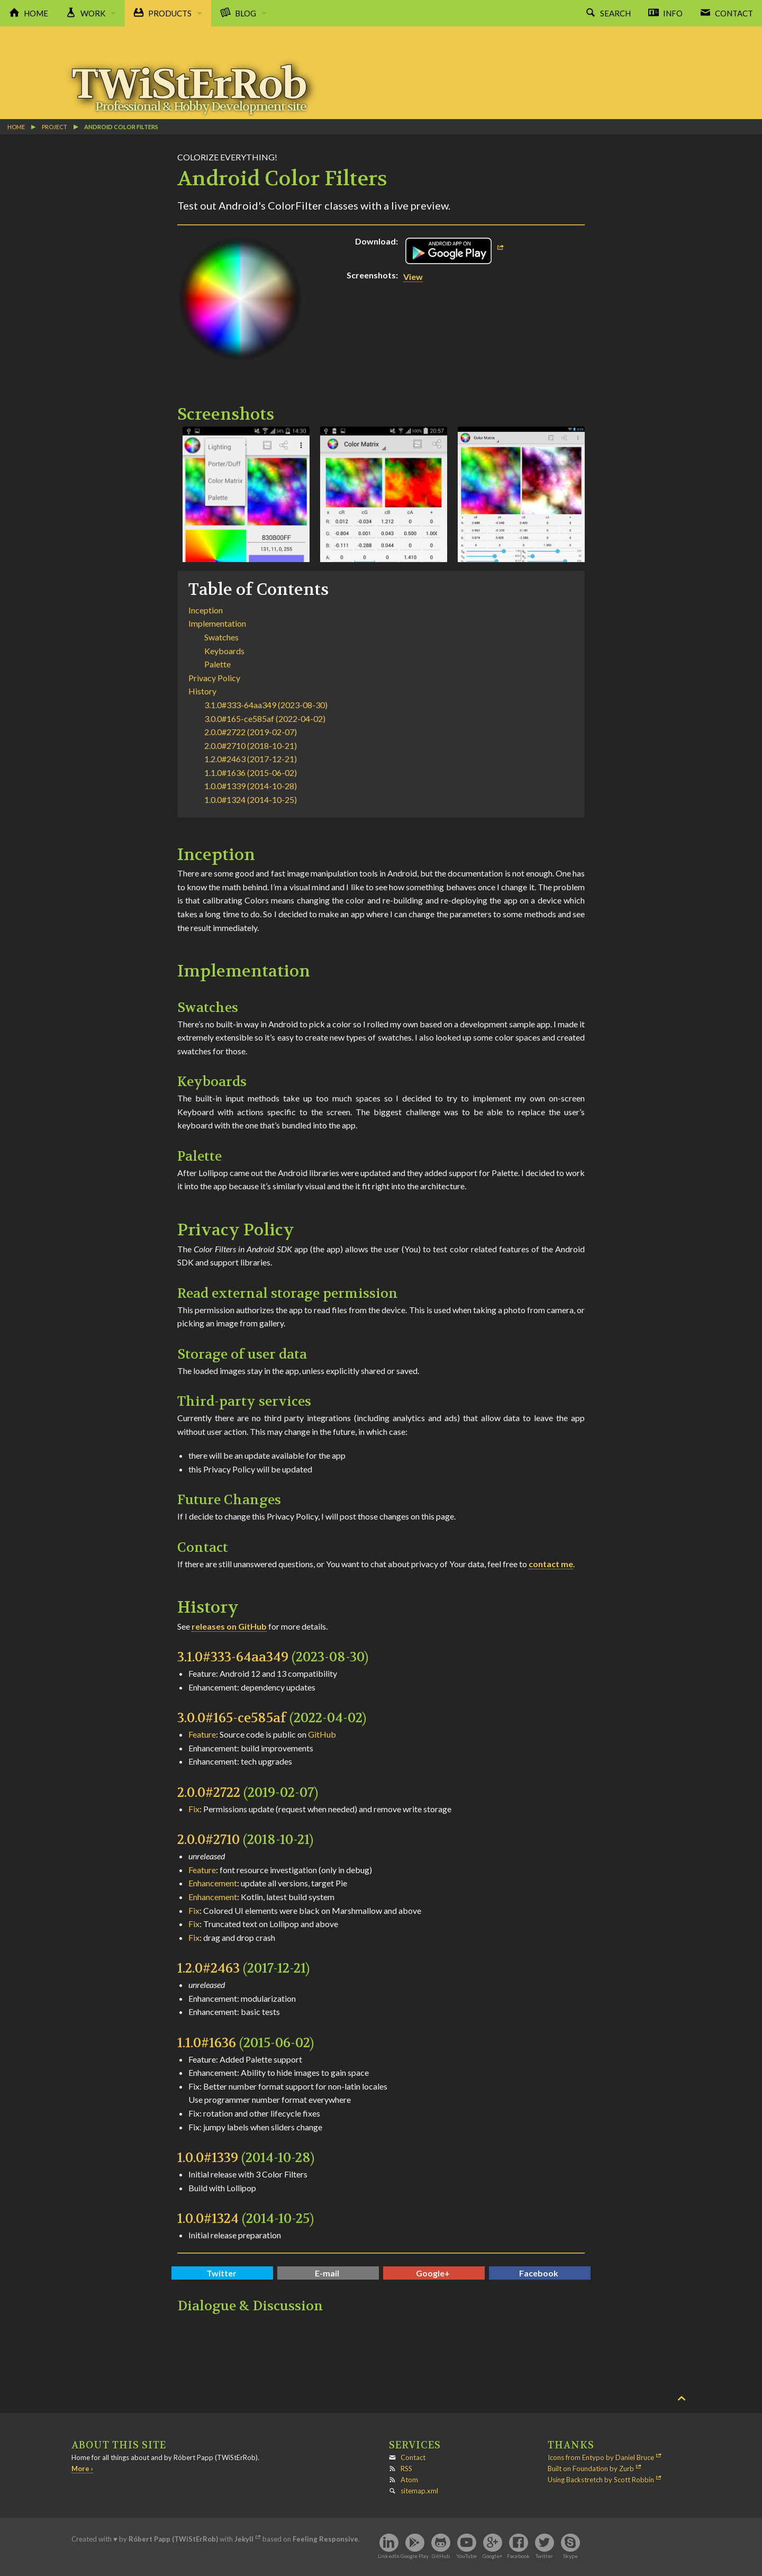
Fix (193, 1809)
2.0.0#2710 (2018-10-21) (250, 745)
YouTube (466, 2556)
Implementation (217, 623)
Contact (734, 13)
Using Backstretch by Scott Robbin (601, 2479)
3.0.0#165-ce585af (231, 1718)
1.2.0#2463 (208, 1968)
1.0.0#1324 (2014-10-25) (250, 799)
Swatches (221, 637)
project (54, 127)
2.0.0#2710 (208, 1839)
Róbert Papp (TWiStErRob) (173, 2539)
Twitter (221, 2273)
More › (82, 2468)
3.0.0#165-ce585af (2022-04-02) (264, 718)
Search (615, 13)
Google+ (433, 2273)
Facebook (538, 2273)
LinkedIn (389, 2556)
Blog (245, 13)
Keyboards (224, 651)
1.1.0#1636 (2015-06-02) (250, 772)
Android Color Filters (121, 127)
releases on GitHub (229, 1626)
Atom (409, 2479)
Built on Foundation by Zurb (591, 2468)
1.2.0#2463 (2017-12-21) (250, 759)
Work (92, 13)
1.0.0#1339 (207, 2157)
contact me (551, 1564)
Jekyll (243, 2539)
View (413, 277)
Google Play (415, 2556)
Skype (570, 2556)
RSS (406, 2468)
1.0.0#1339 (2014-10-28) (250, 786)
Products (170, 13)
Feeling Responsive (325, 2539)
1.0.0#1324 (208, 2218)
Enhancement (212, 1883)
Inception (205, 610)
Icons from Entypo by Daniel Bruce (601, 2457)
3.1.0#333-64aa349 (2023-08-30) (266, 705)
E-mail (327, 2273)
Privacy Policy (214, 678)
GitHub (322, 1734)
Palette (217, 664)
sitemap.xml (419, 2491)
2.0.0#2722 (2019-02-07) (250, 732)
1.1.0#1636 (206, 2043)
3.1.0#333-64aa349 (232, 1657)
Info (673, 13)
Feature (202, 1734)
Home (36, 13)
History (202, 691)
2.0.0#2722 (208, 1792)
